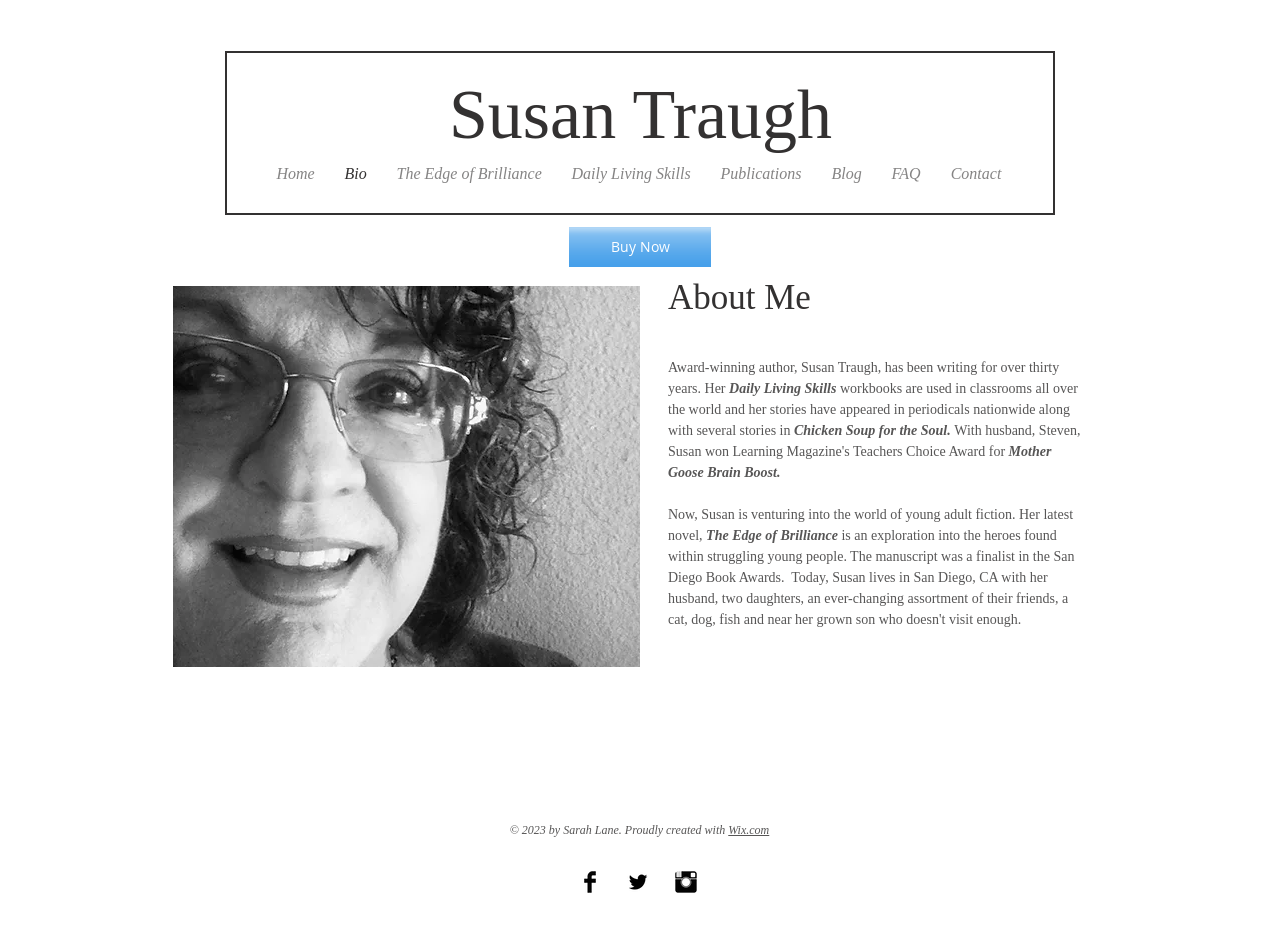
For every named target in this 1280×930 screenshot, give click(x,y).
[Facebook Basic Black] (590, 882)
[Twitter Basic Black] (638, 882)
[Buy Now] (640, 247)
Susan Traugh (640, 114)
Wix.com (748, 830)
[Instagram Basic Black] (686, 882)
